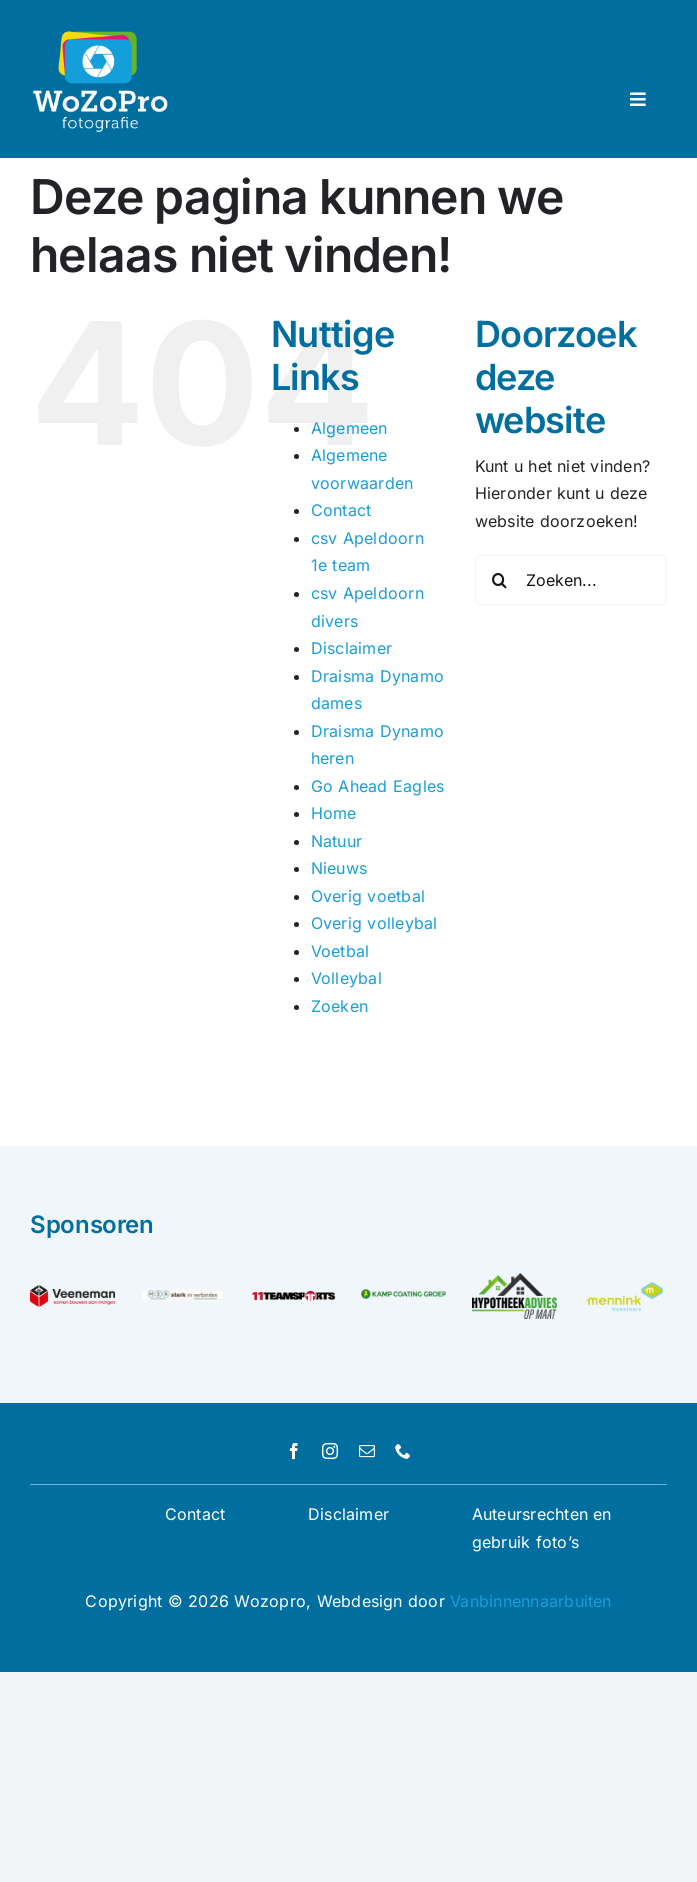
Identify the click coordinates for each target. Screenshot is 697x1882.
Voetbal (340, 951)
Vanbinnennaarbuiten (531, 1601)
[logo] (293, 1294)
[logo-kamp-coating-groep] (403, 1297)
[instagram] (330, 1451)
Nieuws (339, 868)
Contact (341, 510)
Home (334, 813)
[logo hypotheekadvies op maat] (514, 1281)
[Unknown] (624, 1287)
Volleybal (346, 978)
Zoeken (339, 1006)
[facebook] (294, 1451)
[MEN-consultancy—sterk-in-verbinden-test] (182, 1297)
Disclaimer (351, 648)
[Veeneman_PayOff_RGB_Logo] (72, 1293)
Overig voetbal (368, 896)
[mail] (367, 1451)
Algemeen (349, 428)
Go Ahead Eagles (378, 786)
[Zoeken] (500, 580)
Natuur (336, 841)
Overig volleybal (374, 923)
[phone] (403, 1451)
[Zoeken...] (571, 580)
